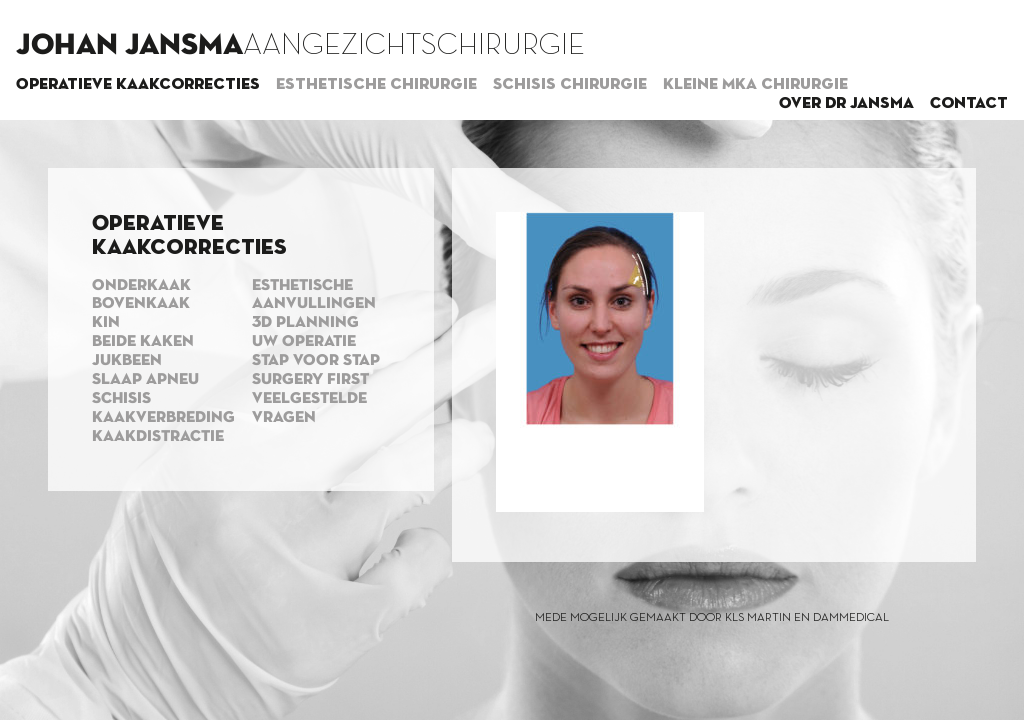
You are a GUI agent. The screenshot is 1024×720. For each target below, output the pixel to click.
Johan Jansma (129, 46)
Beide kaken (143, 342)
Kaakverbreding (163, 418)
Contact (969, 104)
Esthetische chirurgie (376, 85)
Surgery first (310, 380)
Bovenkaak (141, 304)
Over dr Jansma (846, 104)
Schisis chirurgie (570, 85)
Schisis (121, 399)
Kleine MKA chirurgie (755, 85)
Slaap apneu (145, 380)
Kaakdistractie (158, 437)
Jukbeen (127, 361)
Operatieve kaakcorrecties (138, 85)
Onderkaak (141, 286)
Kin (106, 323)
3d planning (305, 323)
